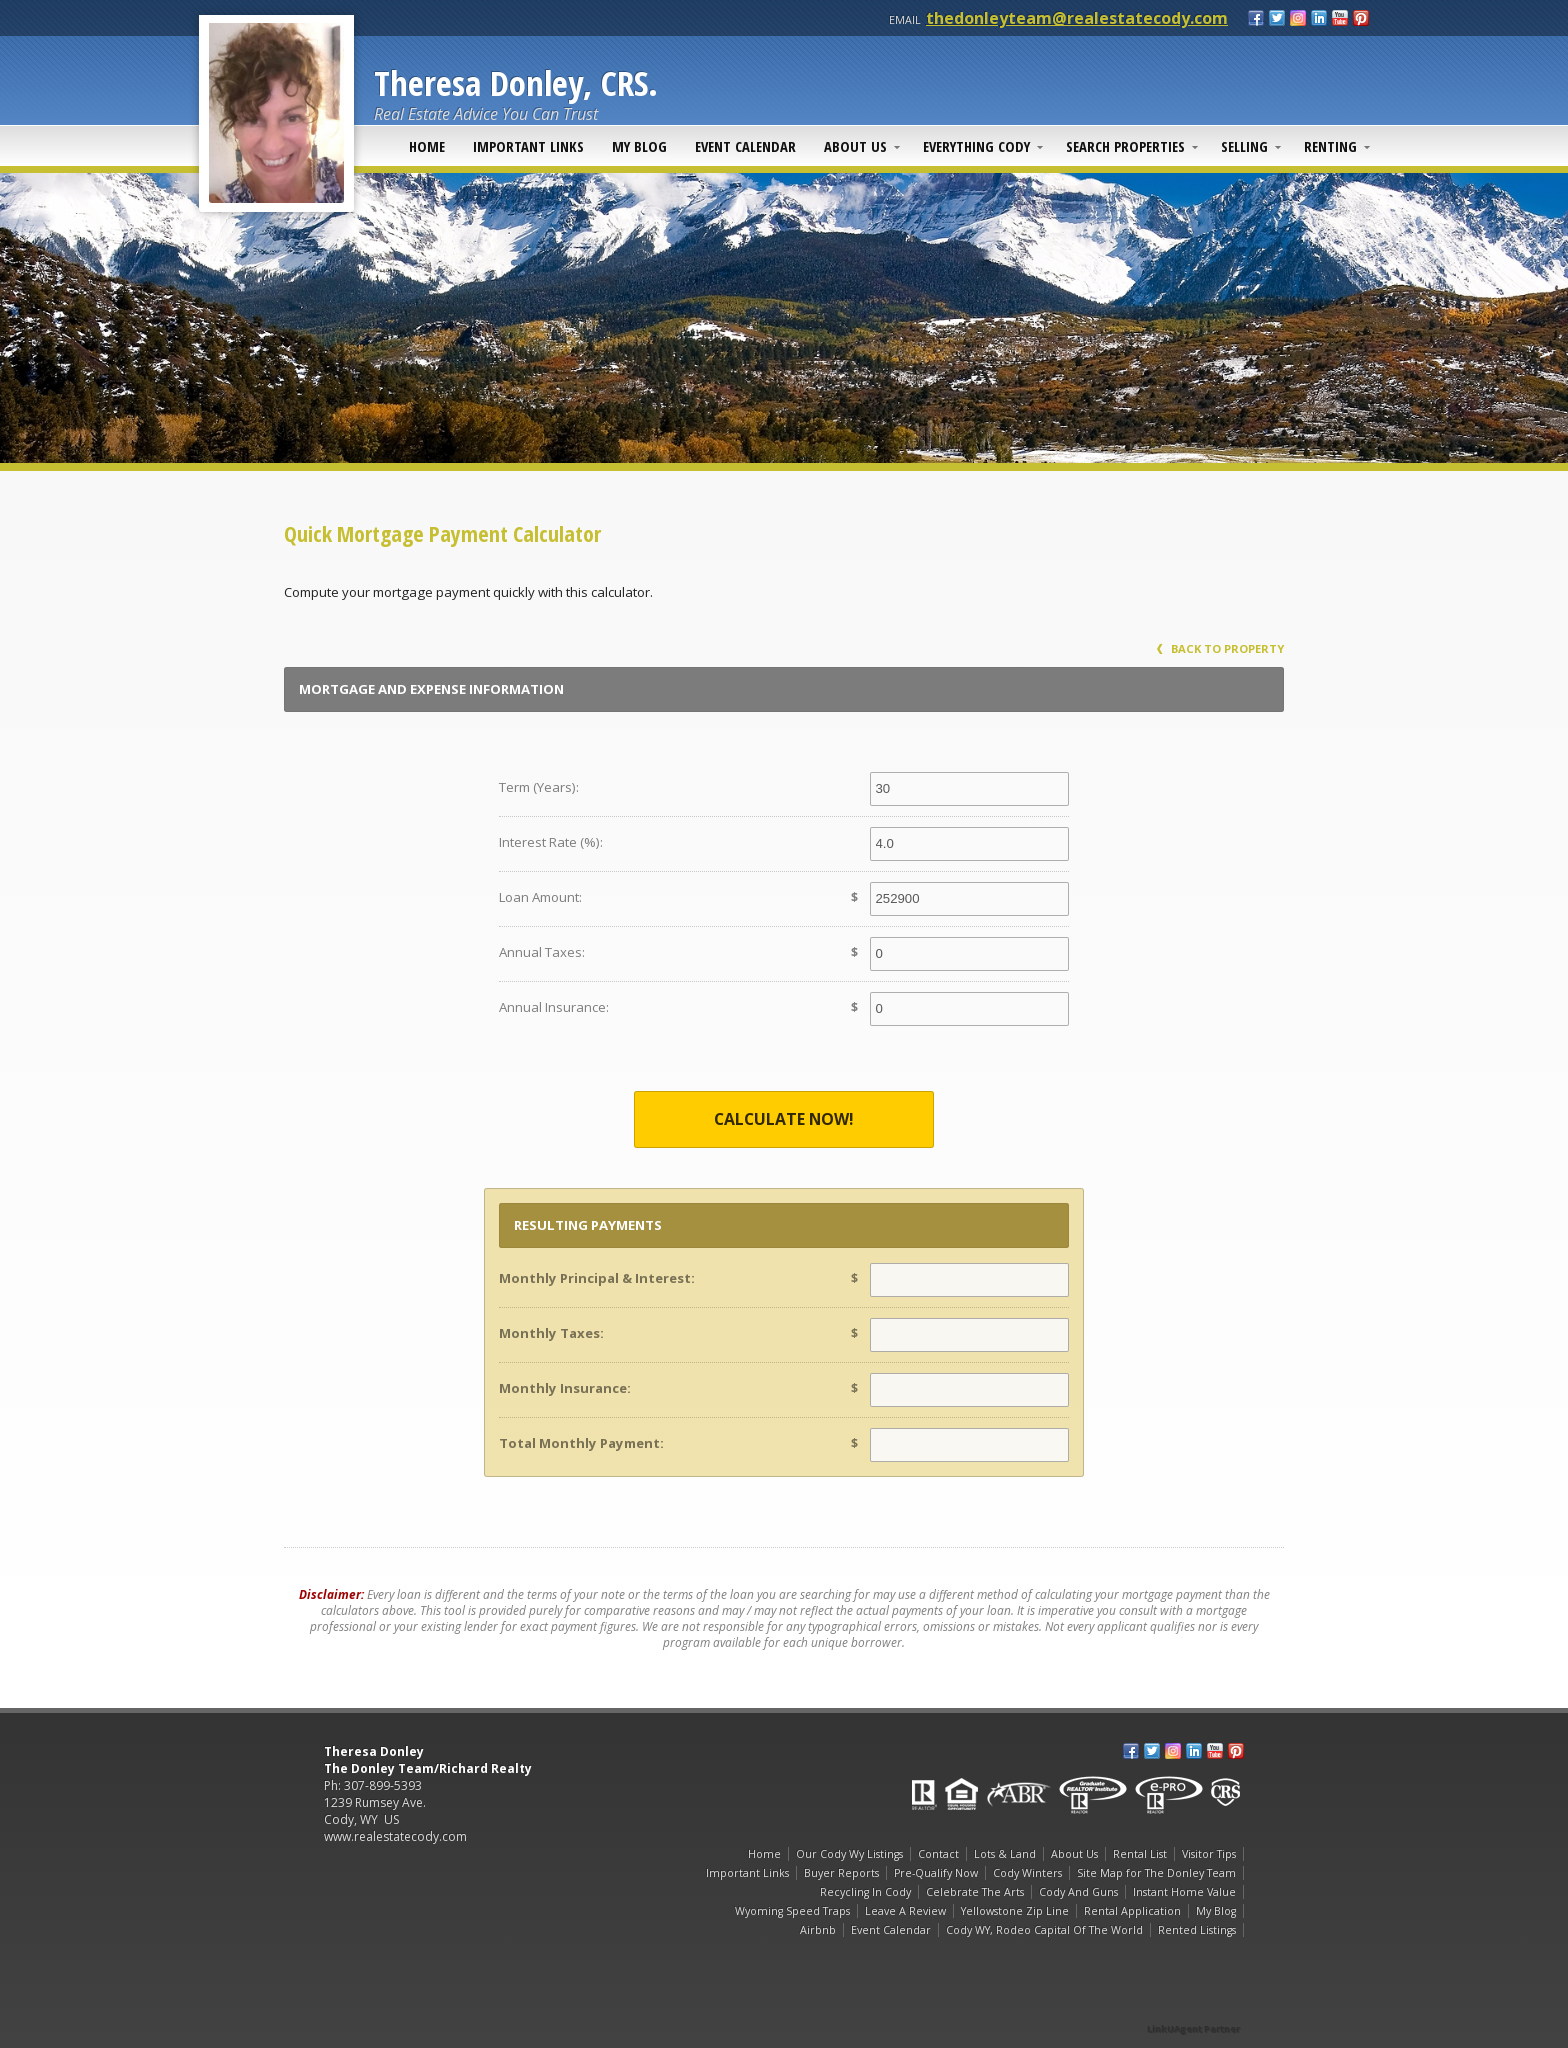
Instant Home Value (1184, 1892)
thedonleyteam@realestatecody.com (1077, 18)
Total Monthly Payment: (581, 1443)
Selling (1244, 146)
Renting (1330, 146)
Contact (938, 1854)
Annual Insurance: (554, 1007)
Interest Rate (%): (551, 842)
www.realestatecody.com (395, 1836)
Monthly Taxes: (551, 1333)
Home (427, 146)
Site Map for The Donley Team (1156, 1873)
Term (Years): (539, 787)
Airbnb (818, 1930)
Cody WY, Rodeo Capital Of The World (1044, 1930)
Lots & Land (1005, 1854)
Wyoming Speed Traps (792, 1911)
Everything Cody (976, 146)
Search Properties (1125, 146)
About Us (855, 146)
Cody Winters (1027, 1873)
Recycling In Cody (865, 1892)
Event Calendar (745, 146)
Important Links (528, 146)
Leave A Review (905, 1911)
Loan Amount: (540, 897)
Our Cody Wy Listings (849, 1854)
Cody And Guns (1078, 1892)
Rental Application (1132, 1911)
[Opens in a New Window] (1194, 2000)
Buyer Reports (841, 1873)
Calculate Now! (784, 1119)
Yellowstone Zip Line (1015, 1911)
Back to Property (1220, 648)
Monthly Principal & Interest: (597, 1278)
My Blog (639, 146)
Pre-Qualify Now (936, 1873)
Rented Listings (1197, 1930)
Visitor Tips (1209, 1854)
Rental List (1140, 1854)
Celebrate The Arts (975, 1892)
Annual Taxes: (542, 952)
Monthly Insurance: (565, 1388)
